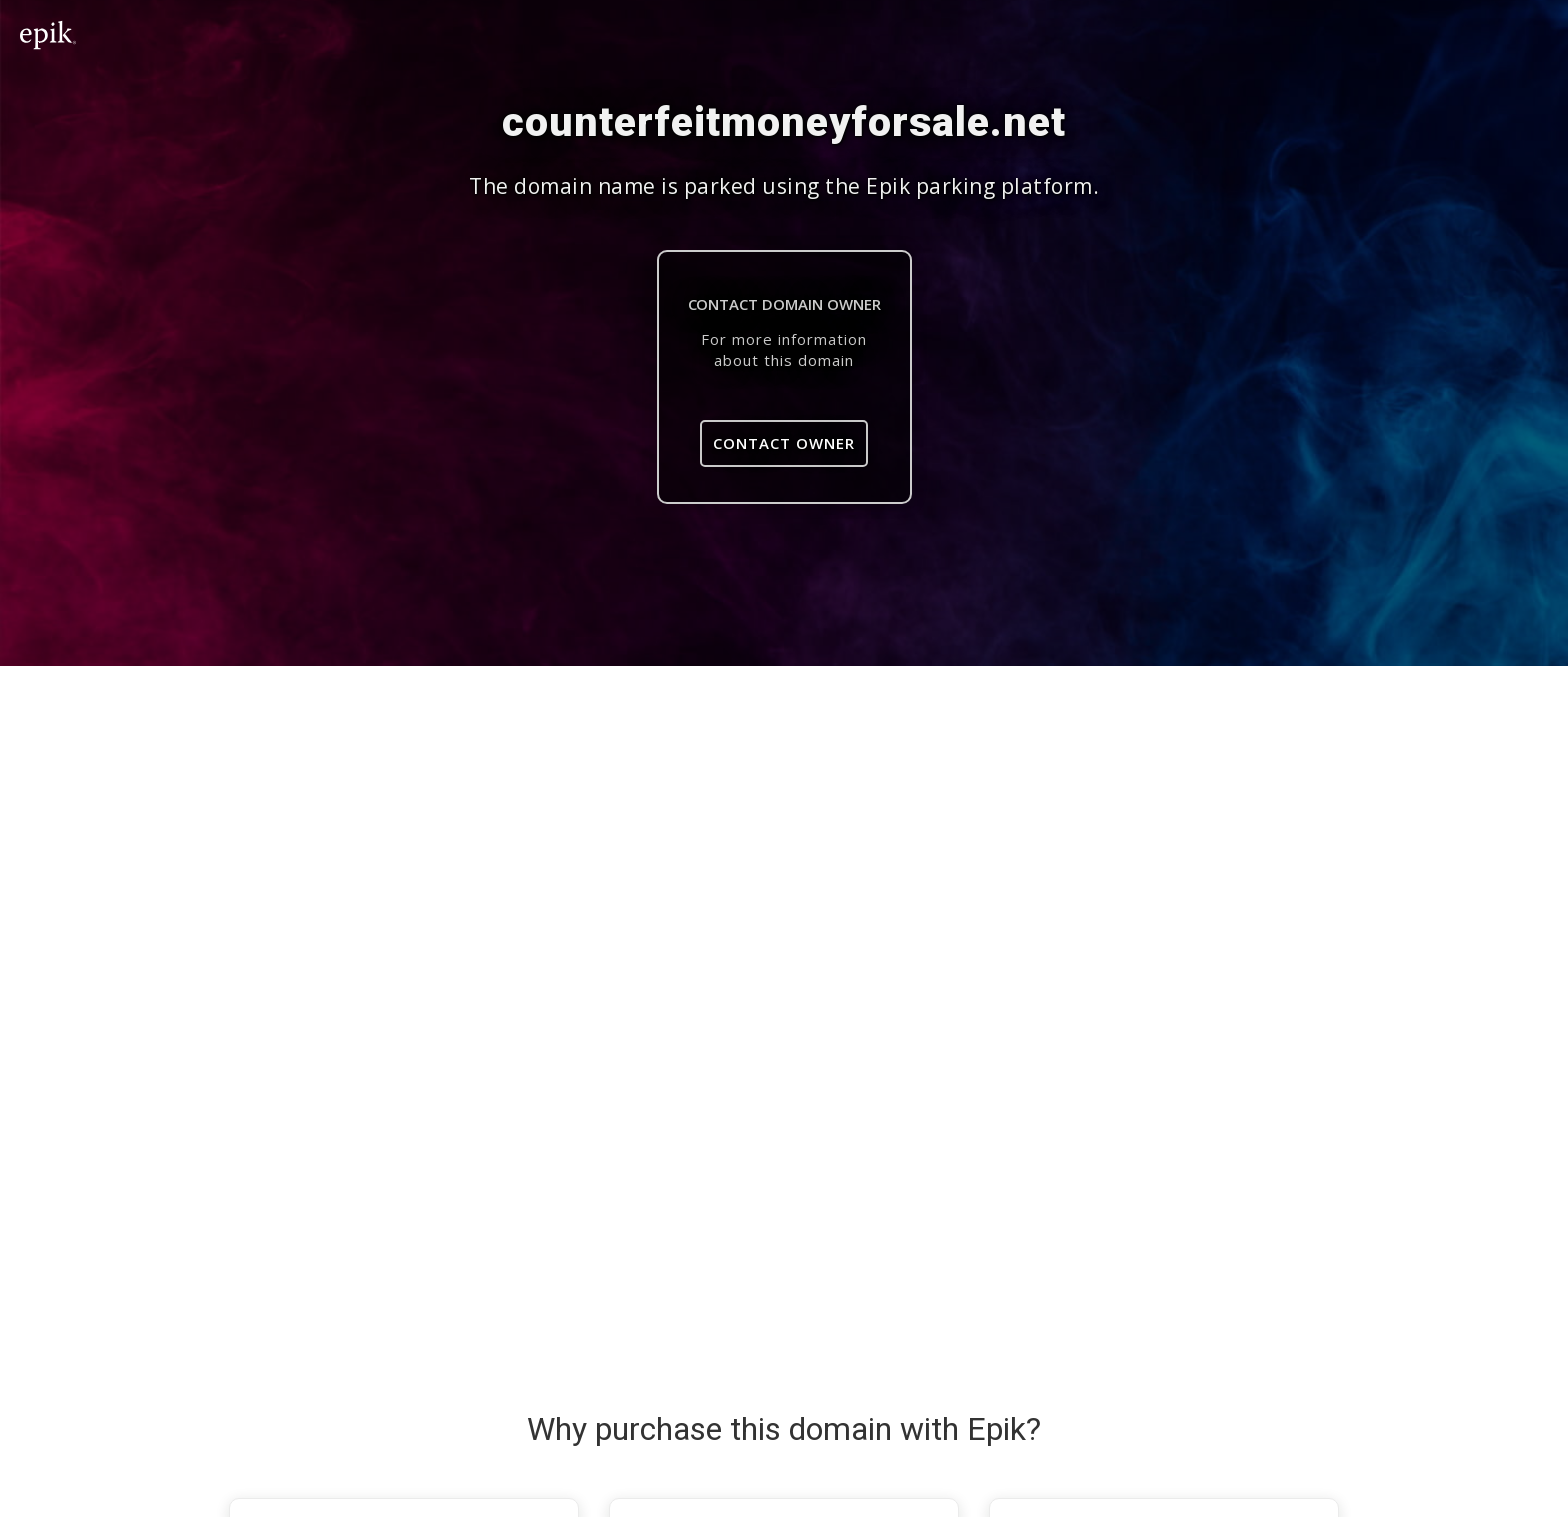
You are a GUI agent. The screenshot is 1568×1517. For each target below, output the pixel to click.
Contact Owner (784, 443)
